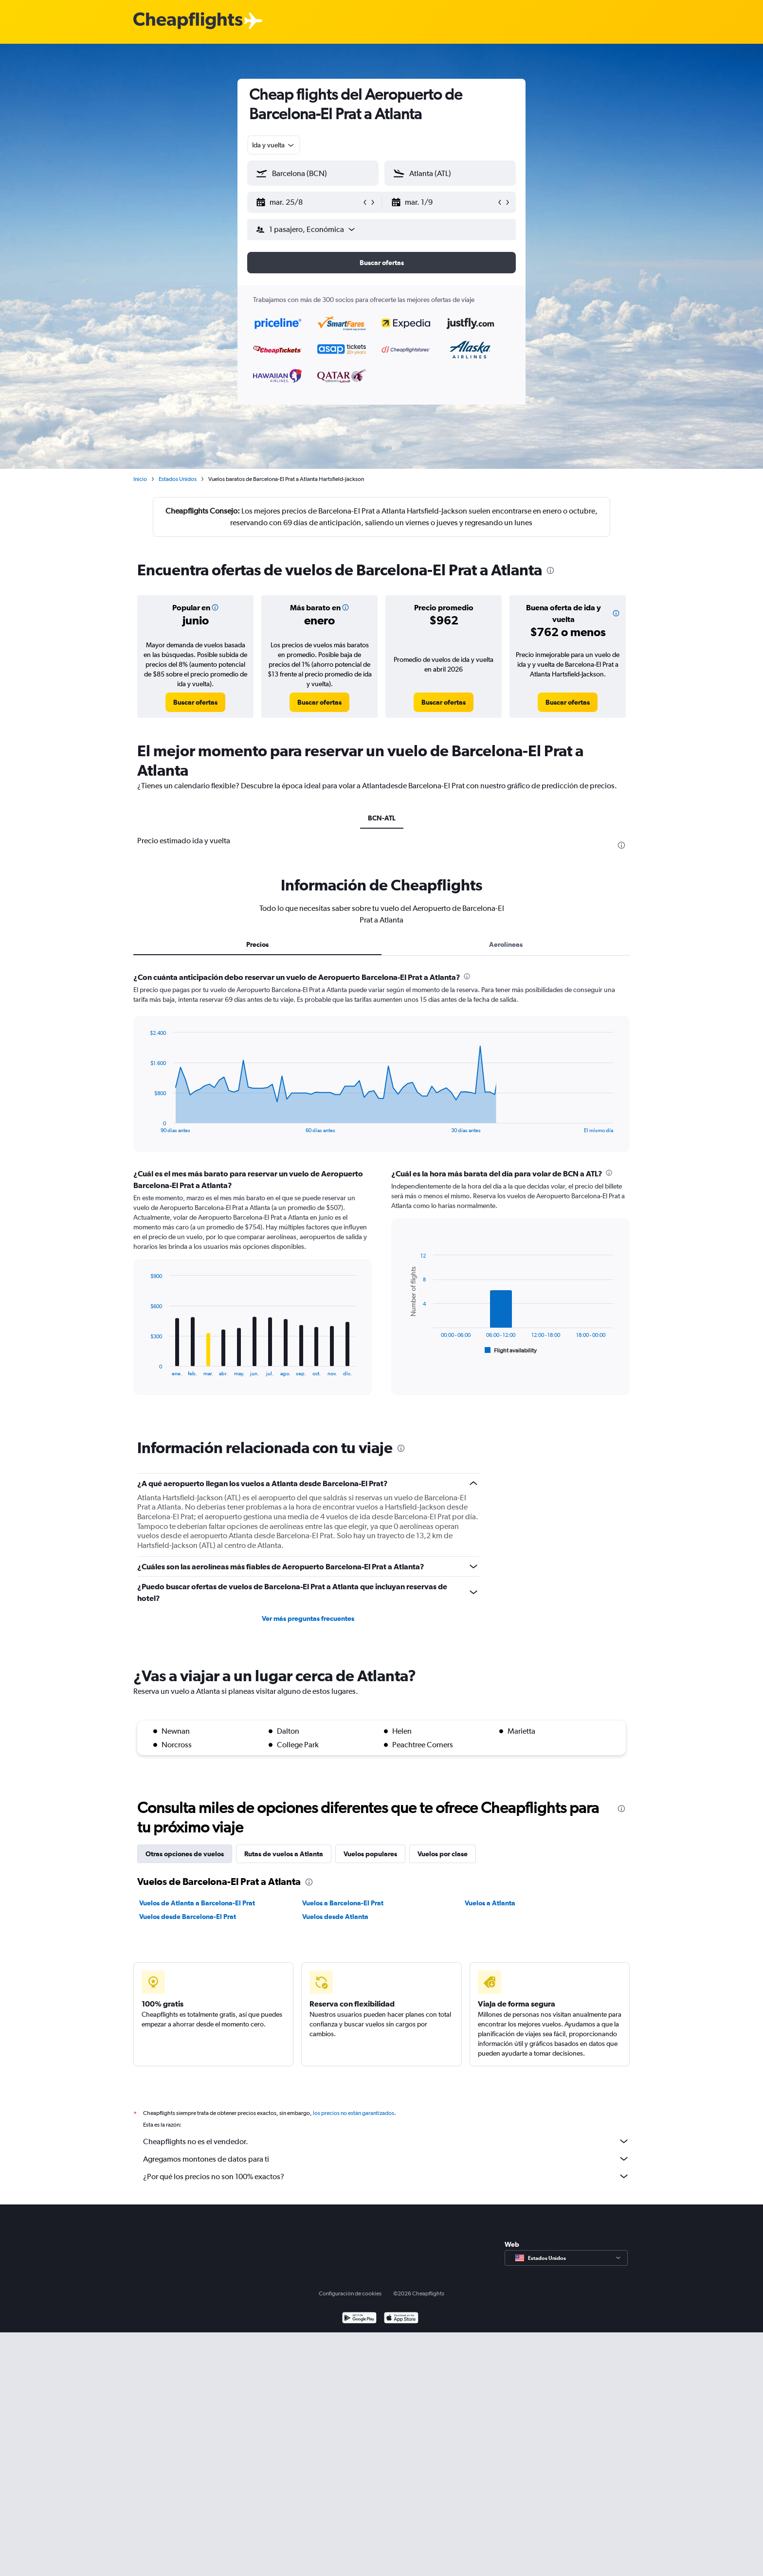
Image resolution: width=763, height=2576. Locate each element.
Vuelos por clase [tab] (443, 1854)
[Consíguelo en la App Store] (401, 2319)
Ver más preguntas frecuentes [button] (308, 1618)
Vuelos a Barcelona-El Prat (342, 1903)
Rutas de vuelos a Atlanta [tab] (283, 1854)
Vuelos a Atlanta (490, 1903)
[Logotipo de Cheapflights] (187, 21)
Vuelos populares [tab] (370, 1854)
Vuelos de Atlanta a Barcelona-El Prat (197, 1903)
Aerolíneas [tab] (506, 944)
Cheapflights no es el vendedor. (386, 2141)
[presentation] (550, 570)
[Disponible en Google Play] (359, 2319)
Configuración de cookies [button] (350, 2293)
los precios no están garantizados (353, 2113)
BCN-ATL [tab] (382, 818)
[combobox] (273, 145)
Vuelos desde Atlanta (335, 1916)
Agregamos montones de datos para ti (386, 2159)
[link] (195, 702)
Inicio (140, 479)
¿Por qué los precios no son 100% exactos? (386, 2176)
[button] (308, 202)
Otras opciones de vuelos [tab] (184, 1854)
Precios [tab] (257, 944)
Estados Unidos (178, 479)
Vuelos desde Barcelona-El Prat (187, 1916)
